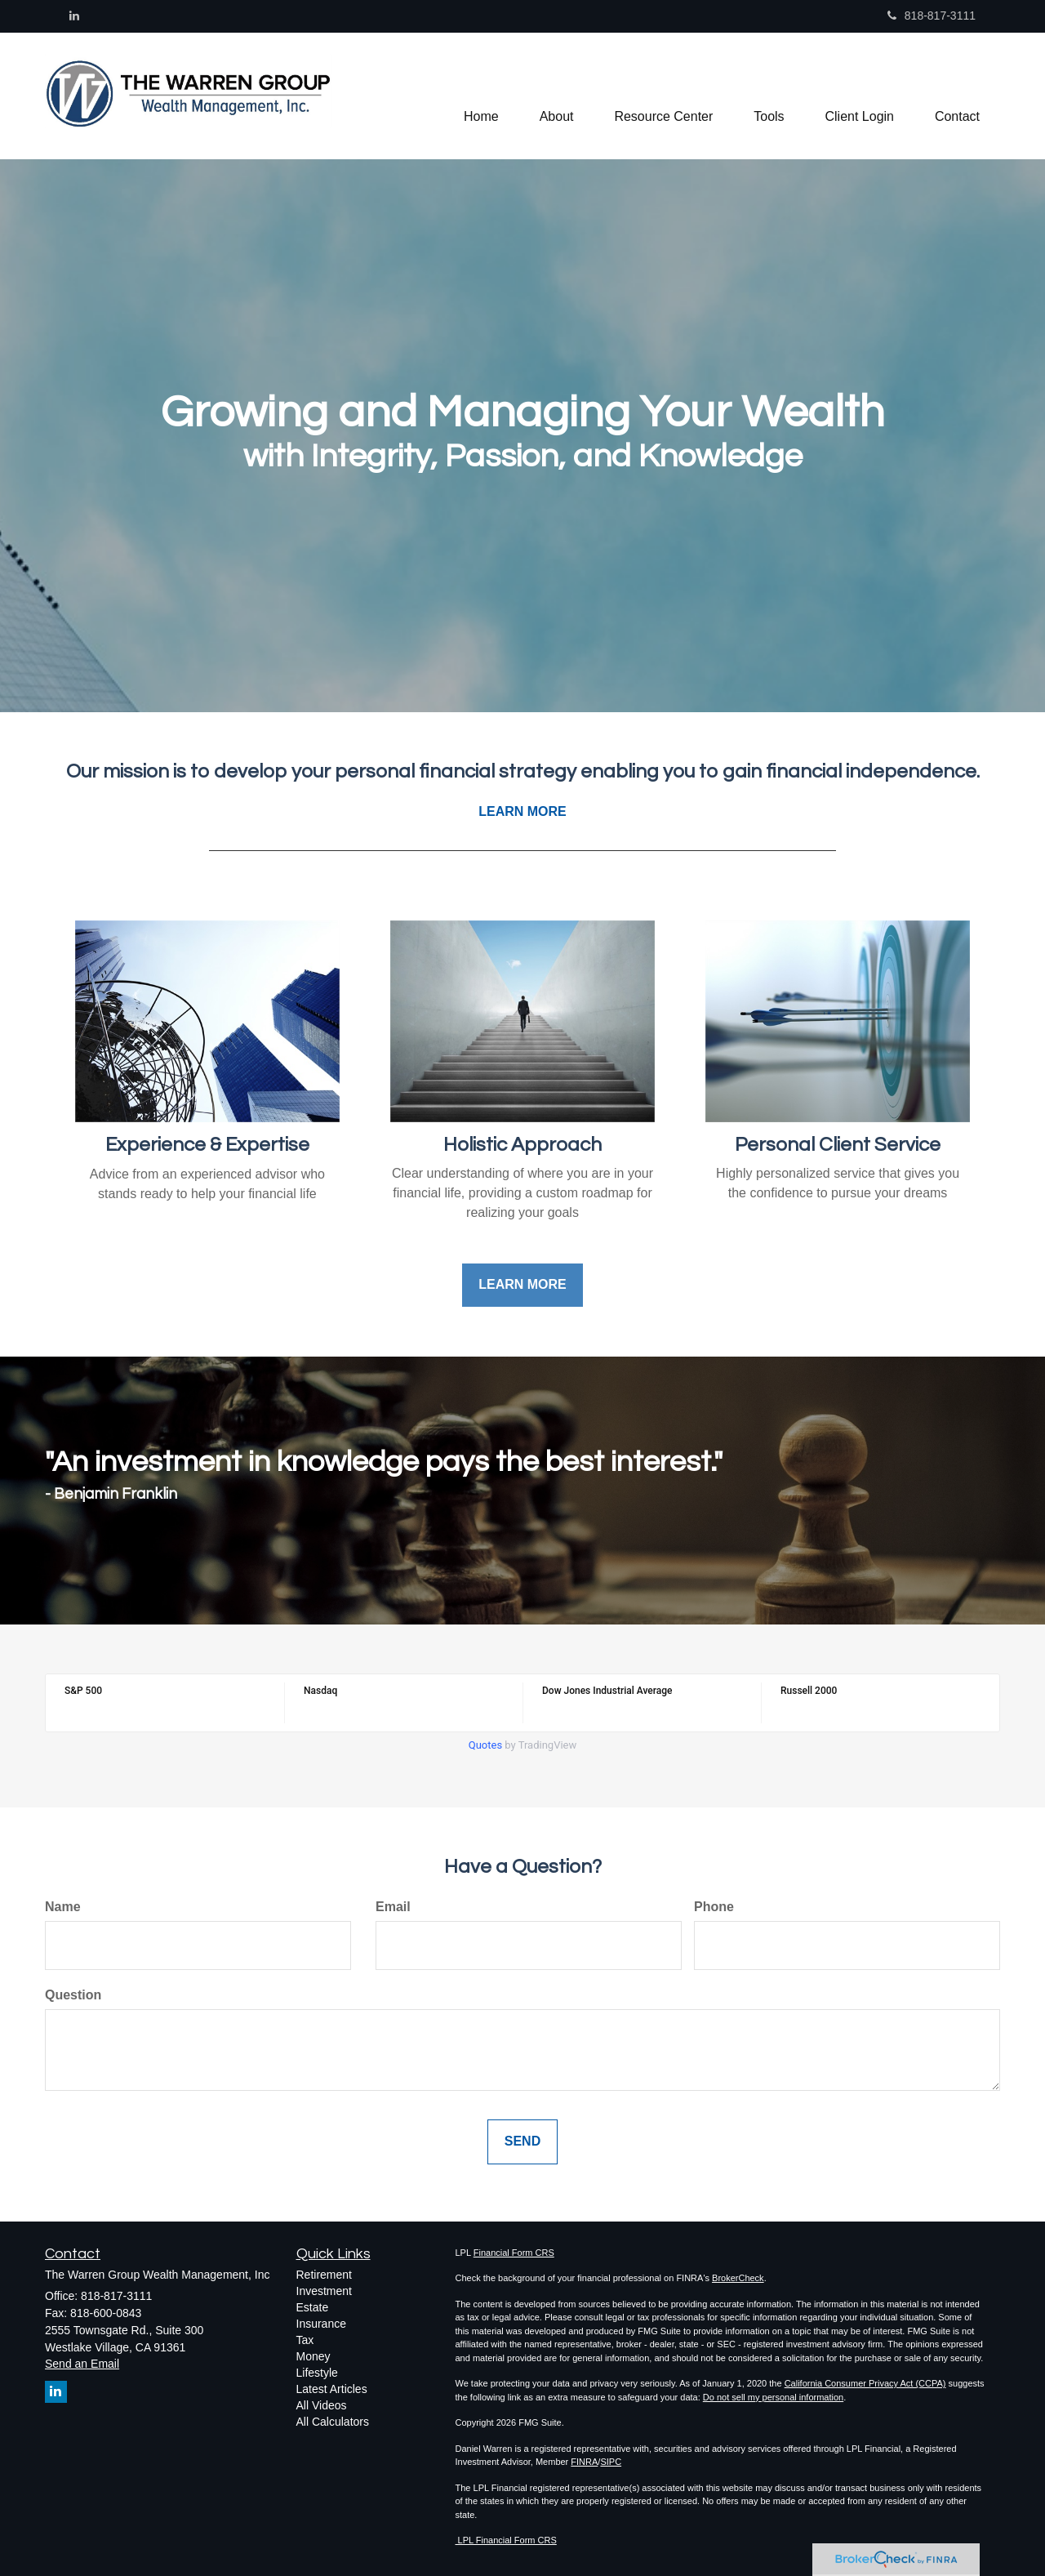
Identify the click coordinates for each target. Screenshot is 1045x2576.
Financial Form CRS (514, 2252)
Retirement (324, 2274)
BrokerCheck (738, 2278)
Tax (305, 2339)
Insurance (321, 2323)
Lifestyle (317, 2372)
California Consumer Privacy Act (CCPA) (865, 2383)
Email (393, 1907)
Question (73, 1995)
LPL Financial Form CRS (506, 2540)
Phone (714, 1907)
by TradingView (523, 1745)
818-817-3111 (931, 15)
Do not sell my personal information (773, 2397)
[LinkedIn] (74, 15)
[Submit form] (522, 2141)
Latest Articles (331, 2389)
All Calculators (332, 2421)
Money (313, 2356)
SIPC (610, 2462)
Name (63, 1907)
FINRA (584, 2462)
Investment (324, 2290)
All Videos (321, 2405)
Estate (312, 2307)
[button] (556, 96)
